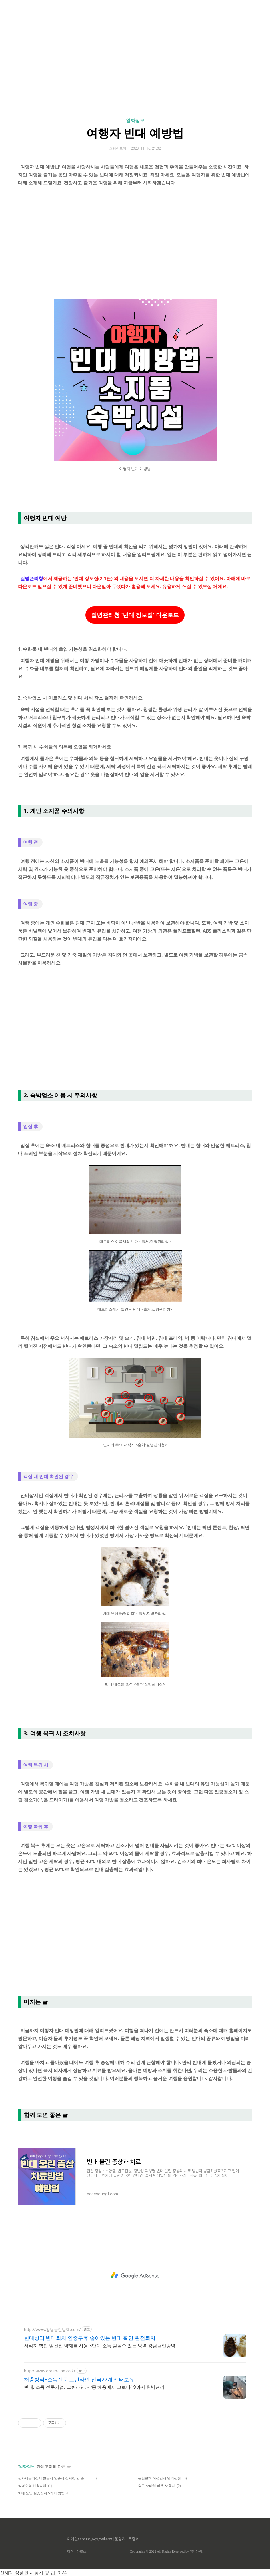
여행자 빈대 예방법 (135, 133)
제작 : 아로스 (77, 2551)
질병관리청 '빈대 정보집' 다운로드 (135, 615)
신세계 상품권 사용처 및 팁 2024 (33, 2572)
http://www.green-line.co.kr (50, 2370)
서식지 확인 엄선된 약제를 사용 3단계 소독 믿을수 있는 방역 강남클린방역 (100, 2345)
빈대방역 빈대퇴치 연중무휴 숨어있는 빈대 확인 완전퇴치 (89, 2337)
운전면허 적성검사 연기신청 (159, 2478)
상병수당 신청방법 (32, 2485)
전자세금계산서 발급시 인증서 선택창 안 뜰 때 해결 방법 (54, 2478)
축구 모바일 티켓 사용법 (156, 2485)
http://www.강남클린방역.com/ (52, 2329)
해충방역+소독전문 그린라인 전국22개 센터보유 (79, 2379)
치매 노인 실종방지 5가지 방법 (41, 2493)
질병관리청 (31, 578)
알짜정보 (135, 120)
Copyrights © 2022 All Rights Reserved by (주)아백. (166, 2551)
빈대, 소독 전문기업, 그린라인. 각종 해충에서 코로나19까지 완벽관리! (95, 2387)
